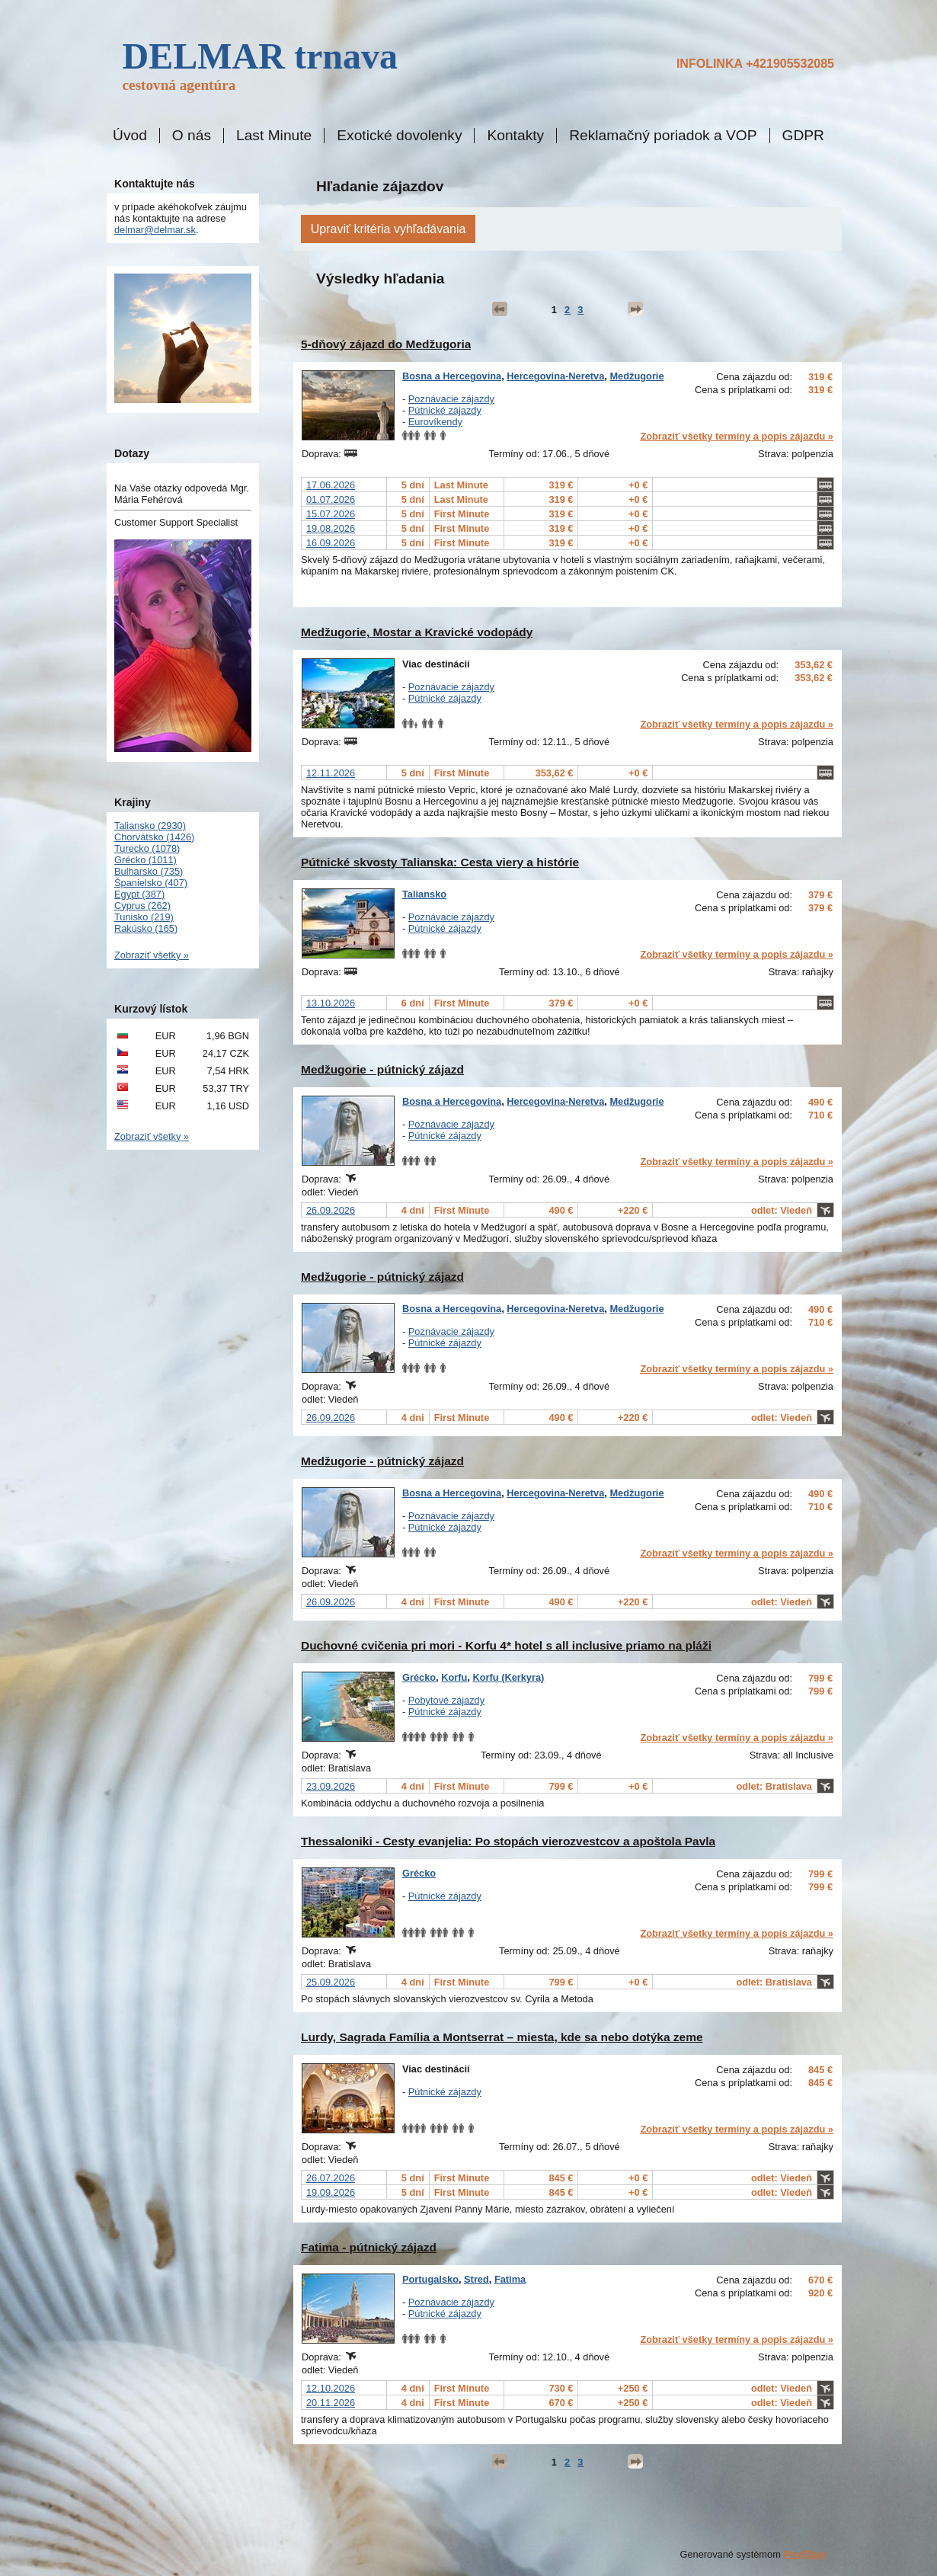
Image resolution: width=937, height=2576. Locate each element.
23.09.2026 (330, 1786)
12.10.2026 (330, 2388)
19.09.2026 (330, 2192)
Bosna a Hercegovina (451, 376)
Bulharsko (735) (148, 871)
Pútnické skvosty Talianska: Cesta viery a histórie (440, 862)
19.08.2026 (330, 528)
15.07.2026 (330, 514)
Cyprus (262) (142, 905)
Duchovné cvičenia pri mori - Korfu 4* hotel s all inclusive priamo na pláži (506, 1645)
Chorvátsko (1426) (154, 837)
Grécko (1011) (145, 860)
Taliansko (424, 894)
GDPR (803, 135)
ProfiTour (805, 2554)
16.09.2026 (330, 543)
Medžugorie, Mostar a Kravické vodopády (416, 632)
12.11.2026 (330, 773)
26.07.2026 (330, 2178)
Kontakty (515, 135)
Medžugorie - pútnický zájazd (382, 1069)
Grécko (419, 1677)
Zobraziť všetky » (151, 955)
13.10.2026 (330, 1003)
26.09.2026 (330, 1210)
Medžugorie (636, 376)
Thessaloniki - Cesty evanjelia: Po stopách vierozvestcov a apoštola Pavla (508, 1841)
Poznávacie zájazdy (451, 399)
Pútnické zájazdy (444, 410)
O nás (191, 135)
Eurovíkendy (435, 421)
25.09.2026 (330, 1982)
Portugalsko (430, 2279)
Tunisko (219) (144, 917)
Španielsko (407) (150, 882)
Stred (476, 2279)
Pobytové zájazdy (446, 1700)
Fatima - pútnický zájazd (369, 2247)
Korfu (454, 1677)
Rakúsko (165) (145, 928)
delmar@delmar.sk (155, 229)
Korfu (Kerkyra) (508, 1677)
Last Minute (274, 135)
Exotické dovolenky (399, 135)
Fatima (510, 2279)
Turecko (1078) (147, 848)
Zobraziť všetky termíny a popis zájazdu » (736, 436)
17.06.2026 (330, 485)
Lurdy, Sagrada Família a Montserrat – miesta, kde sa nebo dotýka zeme (502, 2036)
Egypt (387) (139, 894)
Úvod (130, 135)
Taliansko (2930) (150, 825)
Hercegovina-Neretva (555, 376)
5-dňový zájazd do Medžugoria (386, 344)
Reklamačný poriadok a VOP (662, 135)
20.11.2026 (330, 2402)
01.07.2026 (330, 499)
